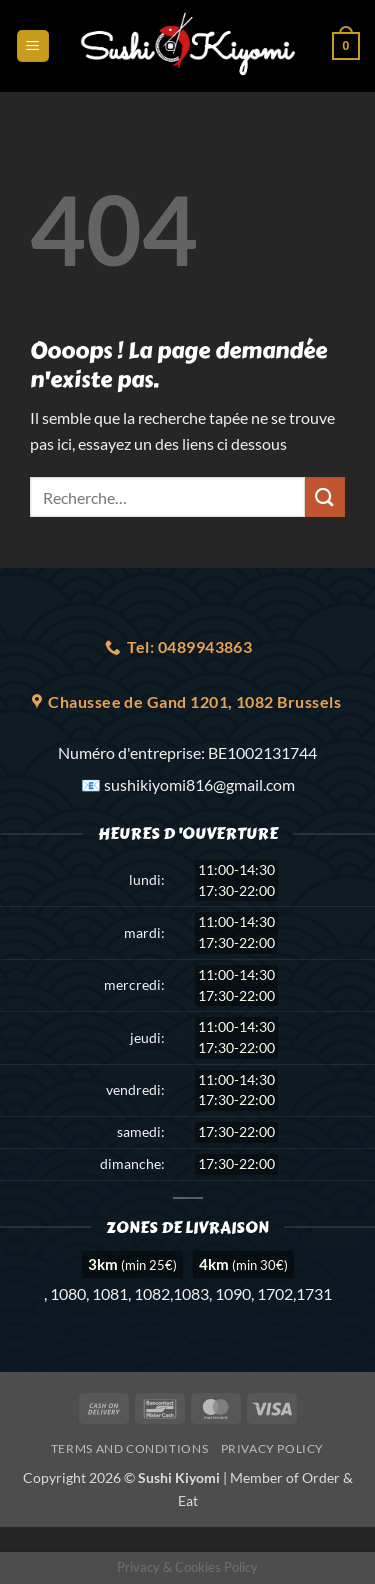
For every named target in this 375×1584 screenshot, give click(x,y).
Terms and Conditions (129, 1448)
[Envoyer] (325, 496)
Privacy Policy (273, 1448)
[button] (33, 46)
